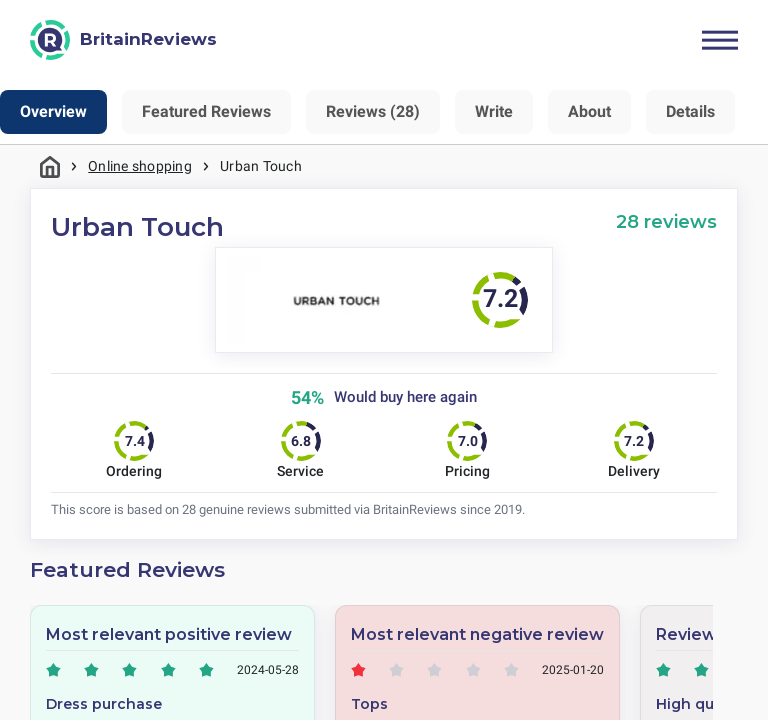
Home (50, 166)
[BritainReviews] (123, 40)
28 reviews (666, 221)
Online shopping (140, 166)
